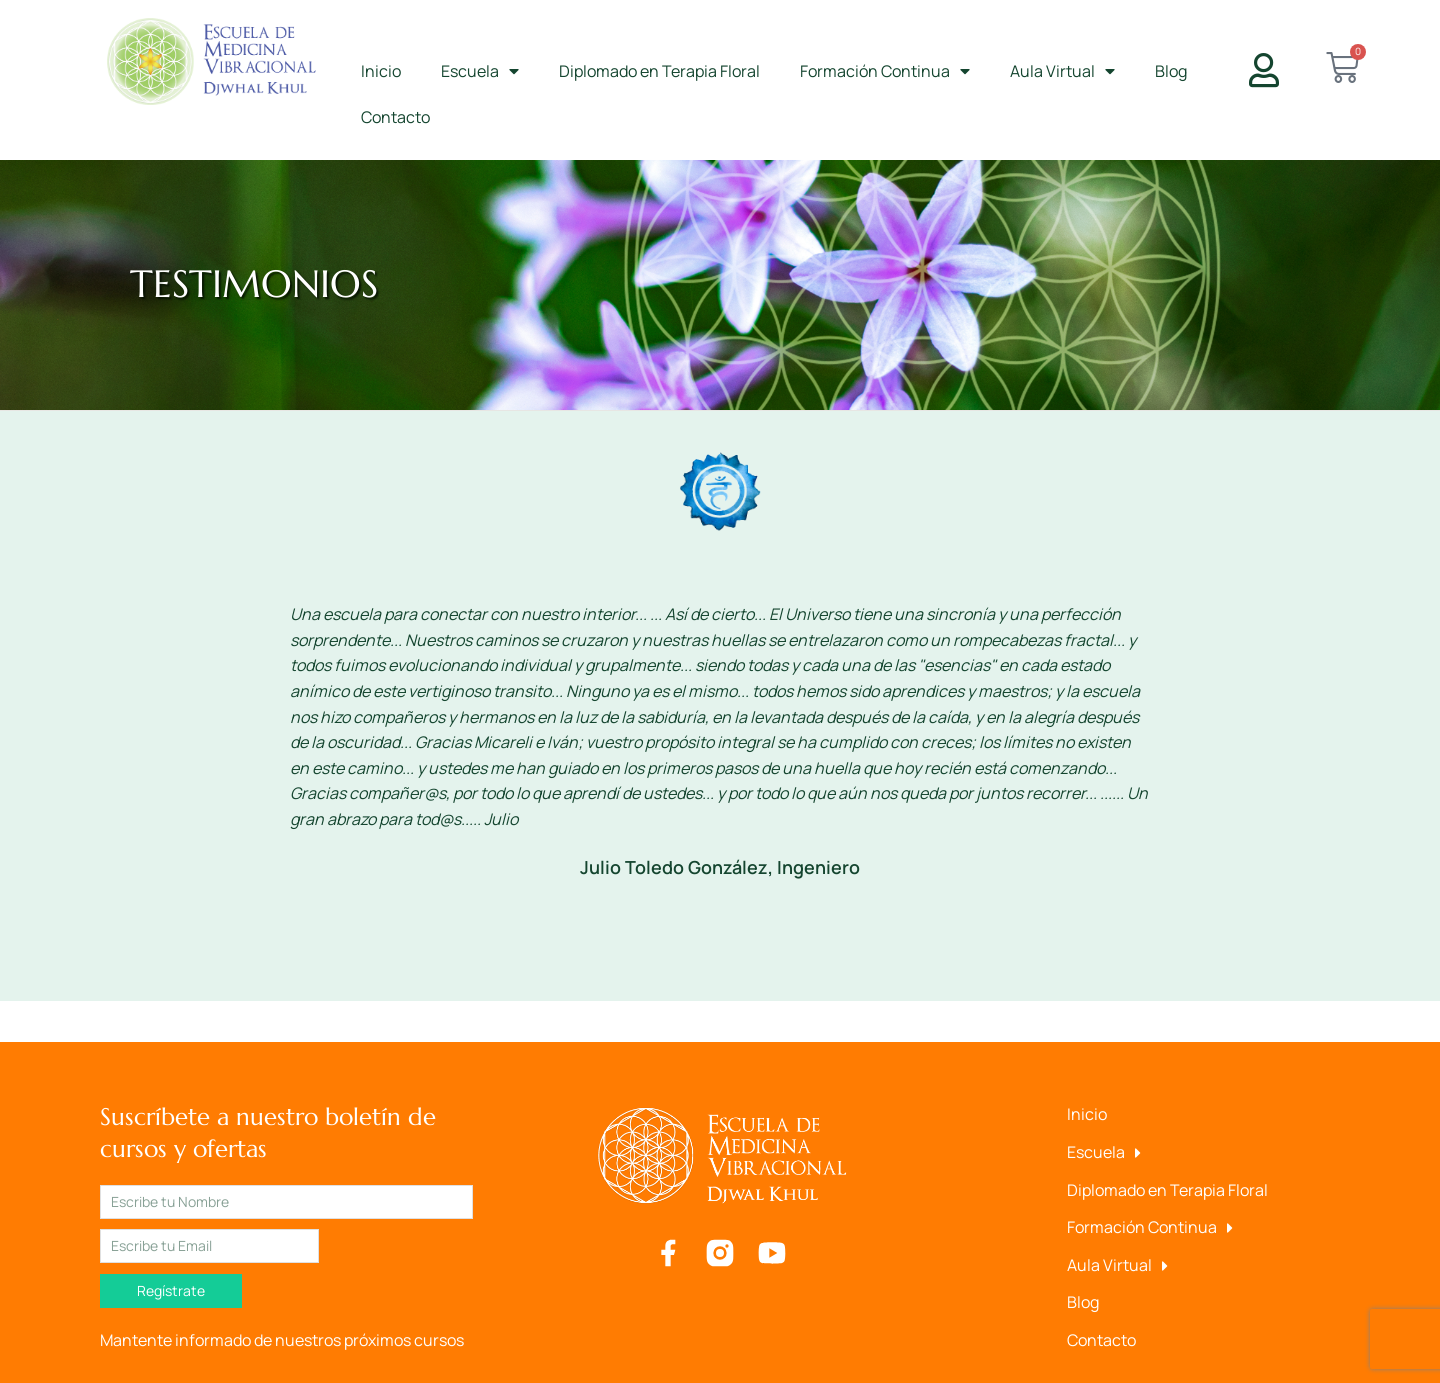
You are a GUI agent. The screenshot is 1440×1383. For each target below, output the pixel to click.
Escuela (480, 71)
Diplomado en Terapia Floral (659, 71)
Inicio (381, 71)
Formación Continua (885, 71)
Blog (1171, 71)
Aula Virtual (1062, 71)
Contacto (395, 117)
